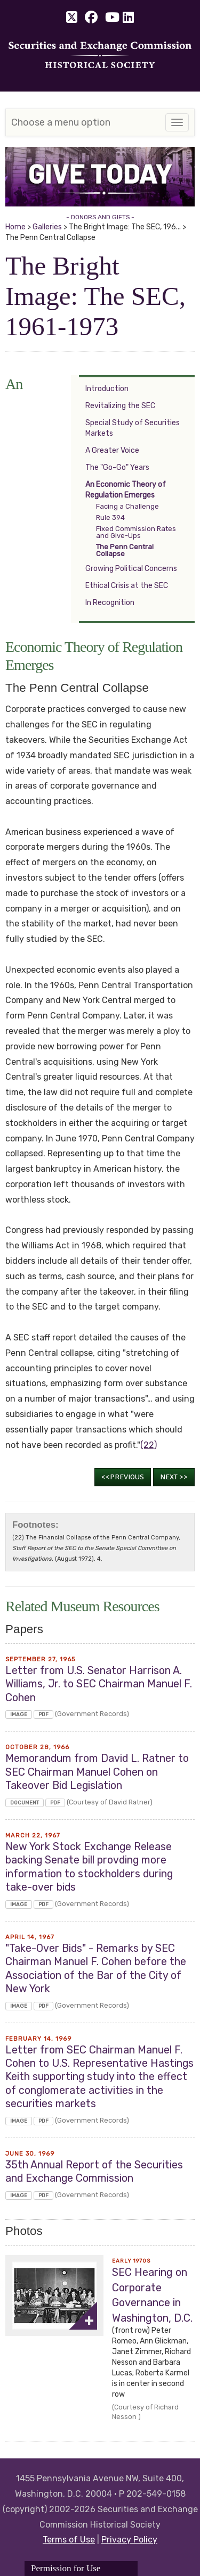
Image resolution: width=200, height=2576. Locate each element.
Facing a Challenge (127, 506)
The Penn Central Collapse (125, 550)
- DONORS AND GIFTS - (100, 217)
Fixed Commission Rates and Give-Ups (136, 532)
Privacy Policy (129, 2539)
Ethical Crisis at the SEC (126, 585)
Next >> (174, 1476)
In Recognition (109, 602)
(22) (148, 1445)
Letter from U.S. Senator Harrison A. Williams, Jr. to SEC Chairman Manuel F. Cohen (98, 1684)
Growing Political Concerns (131, 568)
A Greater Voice (112, 450)
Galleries (47, 226)
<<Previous (122, 1476)
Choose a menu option (60, 122)
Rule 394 (110, 517)
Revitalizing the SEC (120, 405)
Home (15, 226)
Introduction (107, 388)
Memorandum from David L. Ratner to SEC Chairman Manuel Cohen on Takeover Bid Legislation (97, 1772)
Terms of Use (69, 2539)
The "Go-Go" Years (117, 467)
